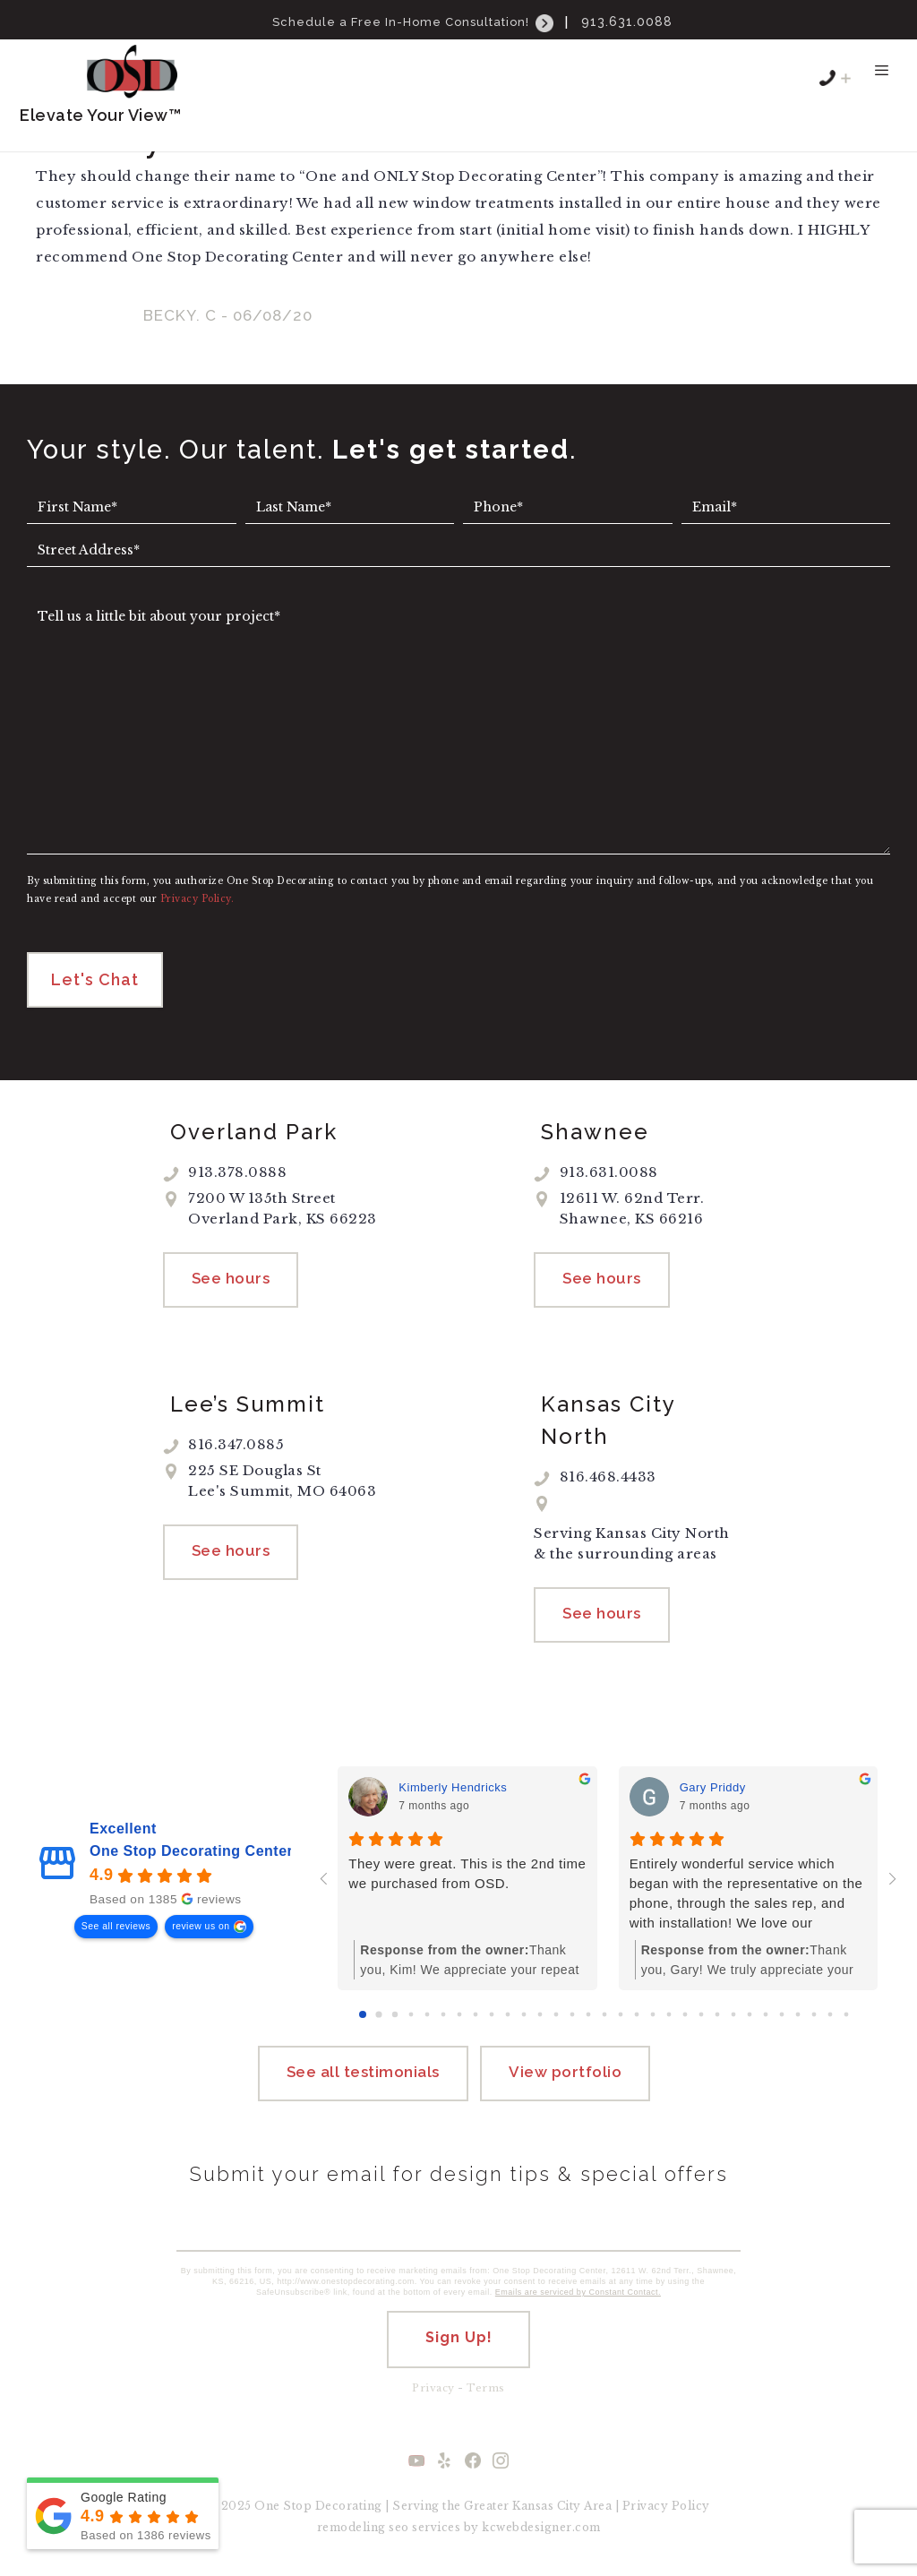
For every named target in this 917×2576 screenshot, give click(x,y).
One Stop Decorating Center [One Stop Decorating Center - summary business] (191, 1852)
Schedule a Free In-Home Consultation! (414, 22)
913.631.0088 (627, 21)
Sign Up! (459, 2339)
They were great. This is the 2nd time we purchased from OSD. (467, 1875)
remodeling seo (363, 2529)
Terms (486, 2389)
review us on (200, 1928)
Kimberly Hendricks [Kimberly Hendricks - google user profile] (453, 1790)
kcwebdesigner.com (541, 2529)
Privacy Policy (666, 2507)
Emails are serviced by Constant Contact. (578, 2293)
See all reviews (115, 1928)
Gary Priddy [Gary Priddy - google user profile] (713, 1790)
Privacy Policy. (197, 900)
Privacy (433, 2389)
